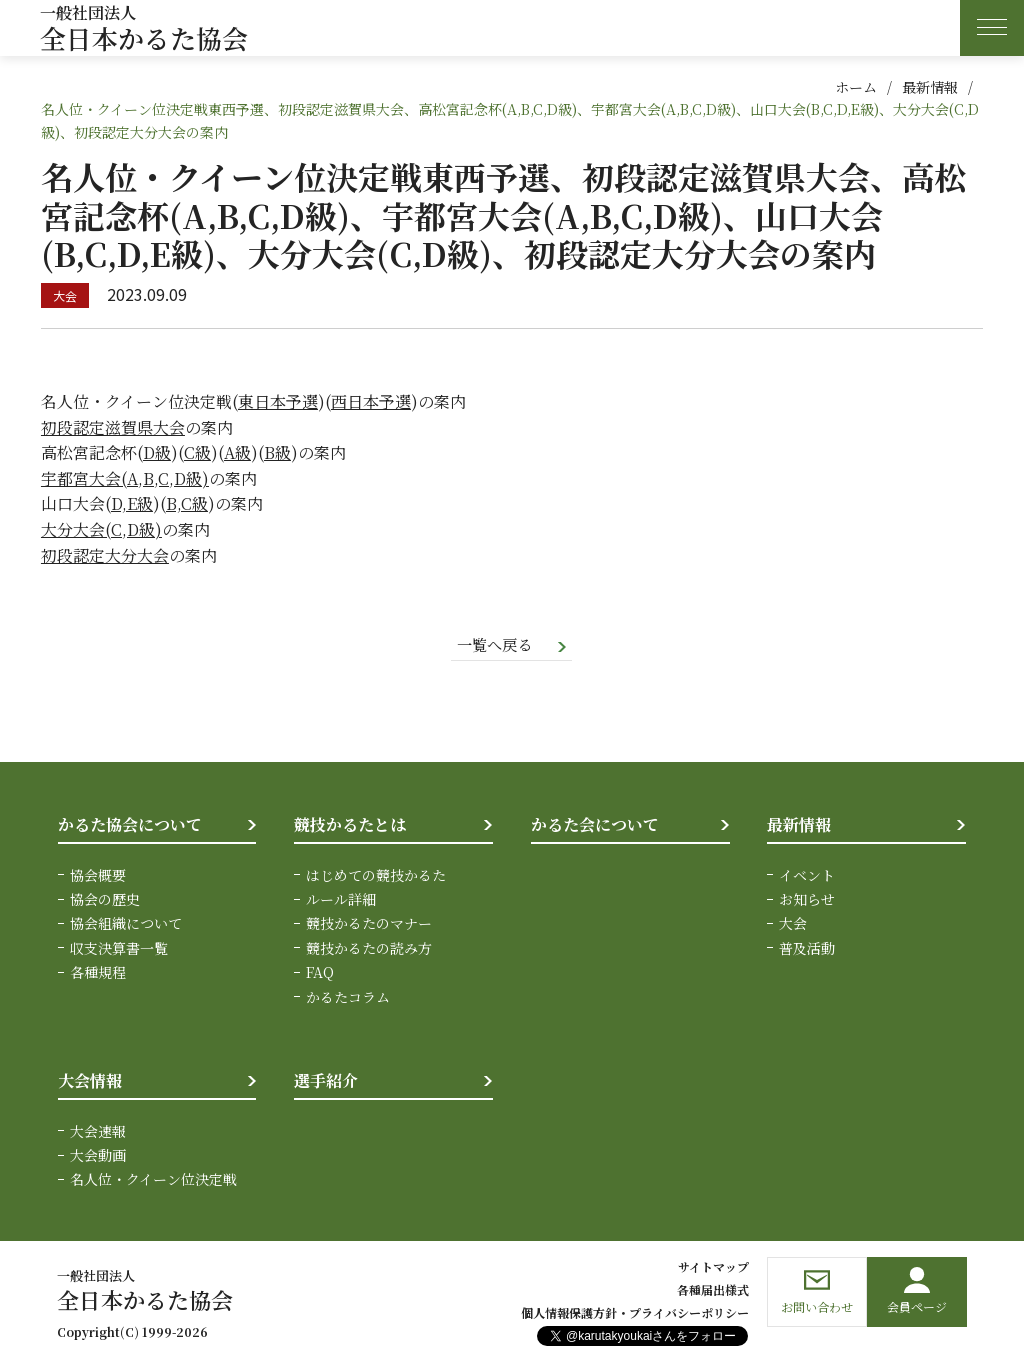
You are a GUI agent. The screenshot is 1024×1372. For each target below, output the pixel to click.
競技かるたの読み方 (369, 949)
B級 (277, 452)
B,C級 (187, 503)
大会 (793, 925)
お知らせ (807, 900)
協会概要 (98, 876)
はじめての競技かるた (376, 876)
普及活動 (807, 949)
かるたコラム (348, 998)
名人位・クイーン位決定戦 (153, 1181)
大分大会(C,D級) (101, 529)
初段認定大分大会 (105, 555)
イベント (807, 876)
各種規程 (98, 973)
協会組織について (126, 925)
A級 (237, 452)
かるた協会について (130, 825)
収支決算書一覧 (119, 949)
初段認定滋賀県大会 (113, 427)
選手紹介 (326, 1081)
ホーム (856, 87)
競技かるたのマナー (369, 925)
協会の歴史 (105, 900)
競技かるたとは (350, 825)
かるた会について (595, 825)
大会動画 (98, 1156)
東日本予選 (278, 401)
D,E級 (132, 503)
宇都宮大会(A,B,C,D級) (125, 478)
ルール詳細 (341, 900)
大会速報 (98, 1132)
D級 (157, 452)
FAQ (320, 973)
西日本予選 (371, 401)
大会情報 (90, 1081)
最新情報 (930, 87)
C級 (197, 452)
